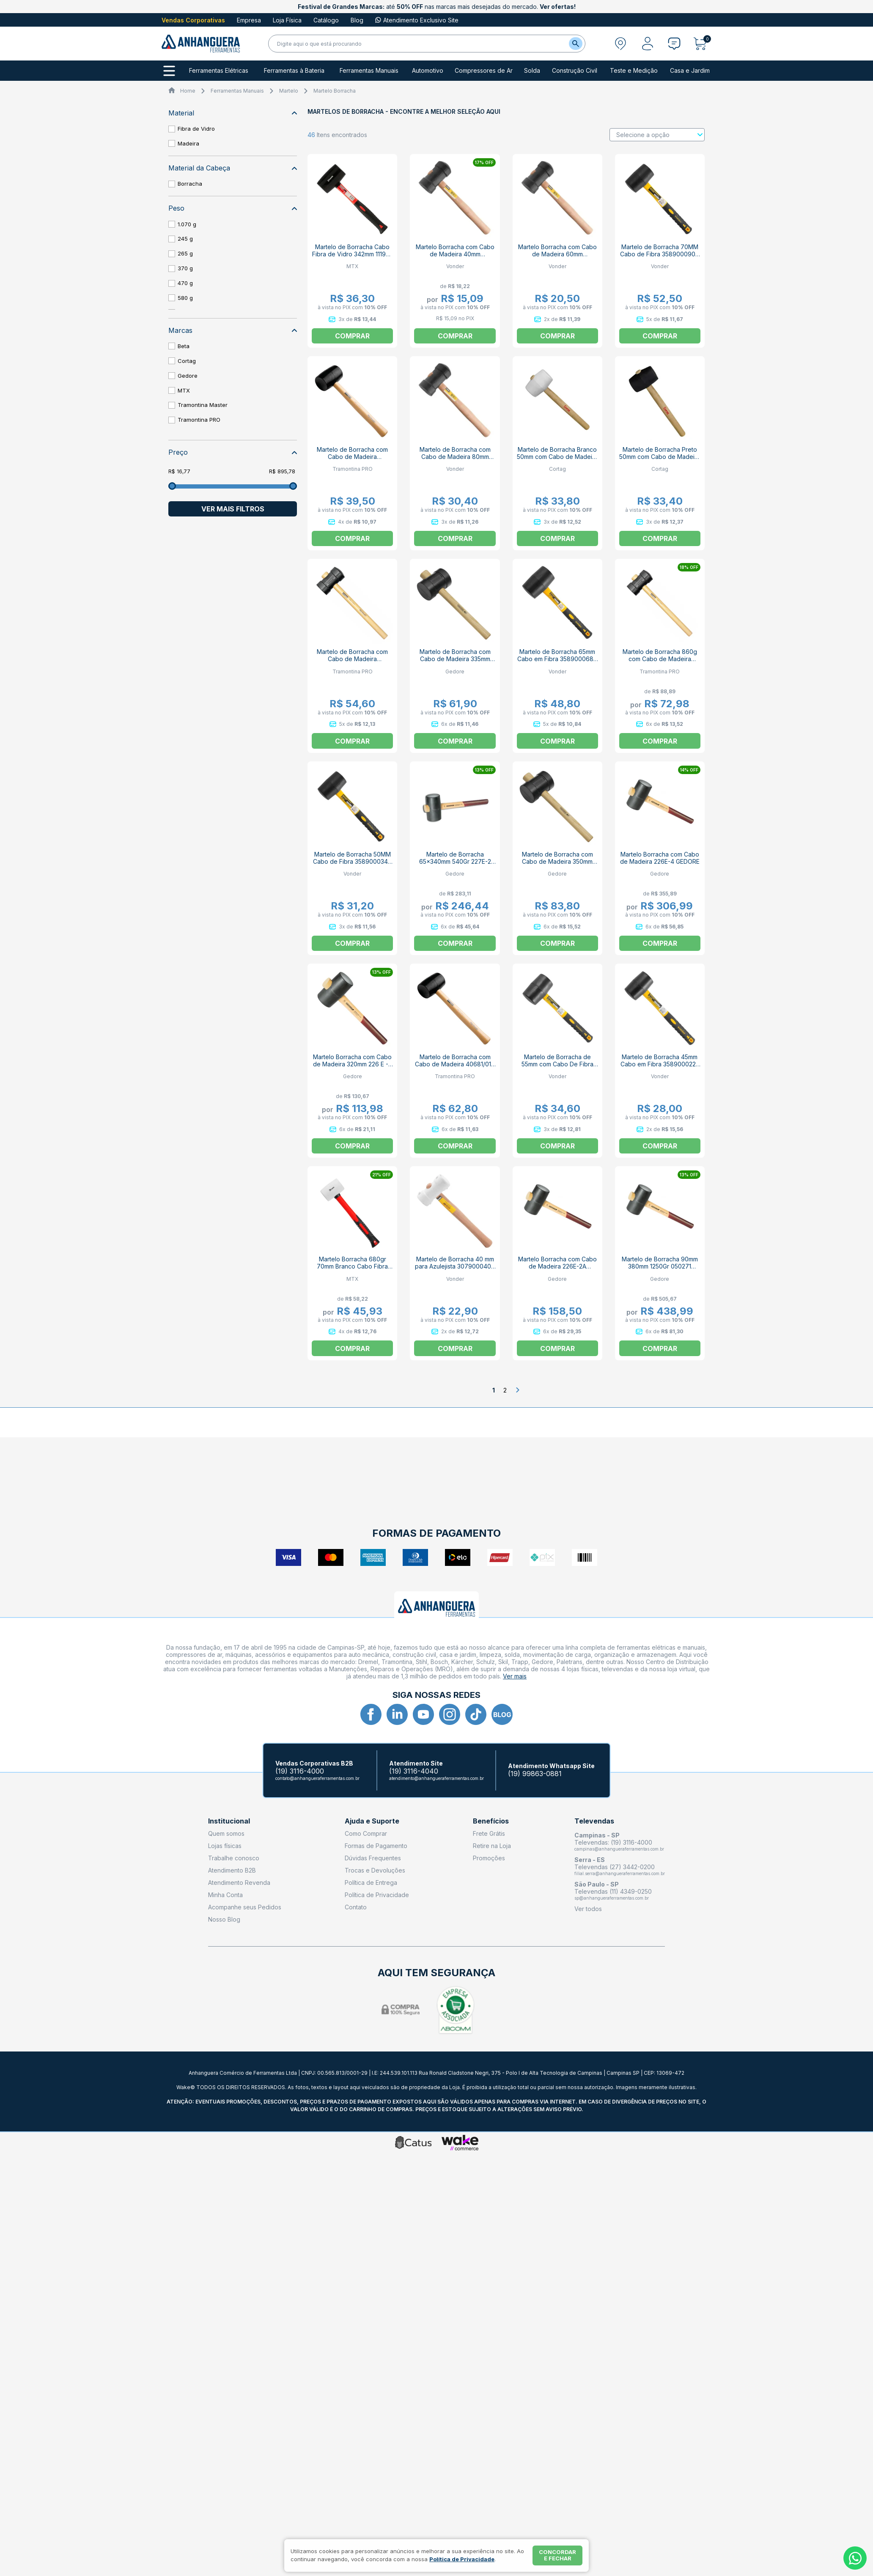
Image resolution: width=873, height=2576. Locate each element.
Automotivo (427, 70)
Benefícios (491, 1821)
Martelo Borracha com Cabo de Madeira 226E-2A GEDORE (557, 1266)
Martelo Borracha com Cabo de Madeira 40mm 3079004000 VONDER (455, 254)
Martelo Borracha (334, 91)
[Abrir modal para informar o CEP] (620, 43)
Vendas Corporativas (193, 20)
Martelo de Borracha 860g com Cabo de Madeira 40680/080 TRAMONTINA (660, 659)
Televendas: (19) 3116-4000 (613, 1842)
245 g (185, 238)
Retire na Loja (492, 1845)
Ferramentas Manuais (369, 70)
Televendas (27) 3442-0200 (614, 1866)
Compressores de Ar (484, 70)
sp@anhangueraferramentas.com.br (611, 1897)
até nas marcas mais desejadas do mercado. (437, 6)
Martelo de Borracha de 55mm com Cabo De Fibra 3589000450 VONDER (557, 1064)
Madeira (188, 143)
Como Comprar (366, 1833)
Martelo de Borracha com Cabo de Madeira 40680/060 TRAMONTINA (352, 659)
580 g (185, 297)
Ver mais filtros (232, 509)
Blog (357, 20)
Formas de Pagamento (376, 1845)
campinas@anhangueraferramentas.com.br (619, 1848)
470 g (185, 283)
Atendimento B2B (232, 1870)
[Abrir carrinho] (702, 43)
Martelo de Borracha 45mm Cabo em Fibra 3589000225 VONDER (659, 1064)
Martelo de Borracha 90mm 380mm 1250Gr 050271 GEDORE (660, 1266)
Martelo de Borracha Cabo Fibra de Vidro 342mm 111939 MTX (352, 254)
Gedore (188, 375)
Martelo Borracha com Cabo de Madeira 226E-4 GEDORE (660, 858)
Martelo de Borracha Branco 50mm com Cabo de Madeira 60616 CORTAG (557, 456)
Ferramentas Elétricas (218, 70)
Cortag (187, 360)
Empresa (249, 20)
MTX (184, 390)
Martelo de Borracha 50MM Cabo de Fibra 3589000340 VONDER (352, 861)
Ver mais (515, 1676)
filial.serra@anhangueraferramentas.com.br (619, 1873)
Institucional (229, 1821)
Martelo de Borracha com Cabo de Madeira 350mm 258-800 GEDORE (557, 861)
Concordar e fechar (557, 2555)
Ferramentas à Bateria (294, 70)
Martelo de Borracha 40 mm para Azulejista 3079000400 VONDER (455, 1266)
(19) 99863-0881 (535, 1774)
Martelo (288, 91)
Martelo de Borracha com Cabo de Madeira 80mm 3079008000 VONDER (455, 456)
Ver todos (588, 1908)
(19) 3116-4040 (413, 1771)
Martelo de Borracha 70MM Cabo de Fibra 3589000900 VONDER (659, 254)
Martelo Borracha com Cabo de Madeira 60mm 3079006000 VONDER (557, 254)
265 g (185, 253)
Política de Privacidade (377, 1894)
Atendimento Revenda (239, 1882)
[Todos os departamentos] (169, 71)
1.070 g (187, 224)
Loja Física (287, 20)
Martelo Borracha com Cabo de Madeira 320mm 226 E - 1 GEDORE (352, 1064)
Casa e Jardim (690, 70)
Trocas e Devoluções (375, 1870)
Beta (183, 346)
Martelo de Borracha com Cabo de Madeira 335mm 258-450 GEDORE (455, 659)
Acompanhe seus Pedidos (244, 1907)
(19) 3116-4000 (299, 1771)
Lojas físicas (225, 1845)
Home (187, 91)
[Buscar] (575, 43)
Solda (532, 70)
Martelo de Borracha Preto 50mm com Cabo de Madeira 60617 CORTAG (659, 456)
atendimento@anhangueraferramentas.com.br (436, 1778)
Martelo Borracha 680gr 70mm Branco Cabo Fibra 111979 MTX (352, 1266)
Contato (356, 1907)
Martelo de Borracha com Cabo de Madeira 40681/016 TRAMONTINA (455, 1064)
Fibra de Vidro (196, 128)
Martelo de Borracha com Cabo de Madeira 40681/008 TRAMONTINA (352, 456)
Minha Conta (225, 1894)
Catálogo (326, 20)
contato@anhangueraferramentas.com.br (317, 1778)
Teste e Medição (634, 70)
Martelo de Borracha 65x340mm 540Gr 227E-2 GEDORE (455, 861)
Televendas (594, 1821)
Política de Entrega (371, 1882)
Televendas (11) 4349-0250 (613, 1891)
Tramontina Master (203, 404)
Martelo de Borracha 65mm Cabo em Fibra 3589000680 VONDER (557, 659)
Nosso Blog (224, 1919)
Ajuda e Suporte (372, 1821)
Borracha (190, 183)
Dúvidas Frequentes (373, 1858)
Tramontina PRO (199, 419)
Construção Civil (574, 70)
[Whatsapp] (855, 2558)
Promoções (489, 1858)
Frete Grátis (489, 1833)
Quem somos (226, 1833)
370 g (185, 268)
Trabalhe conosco (233, 1858)
